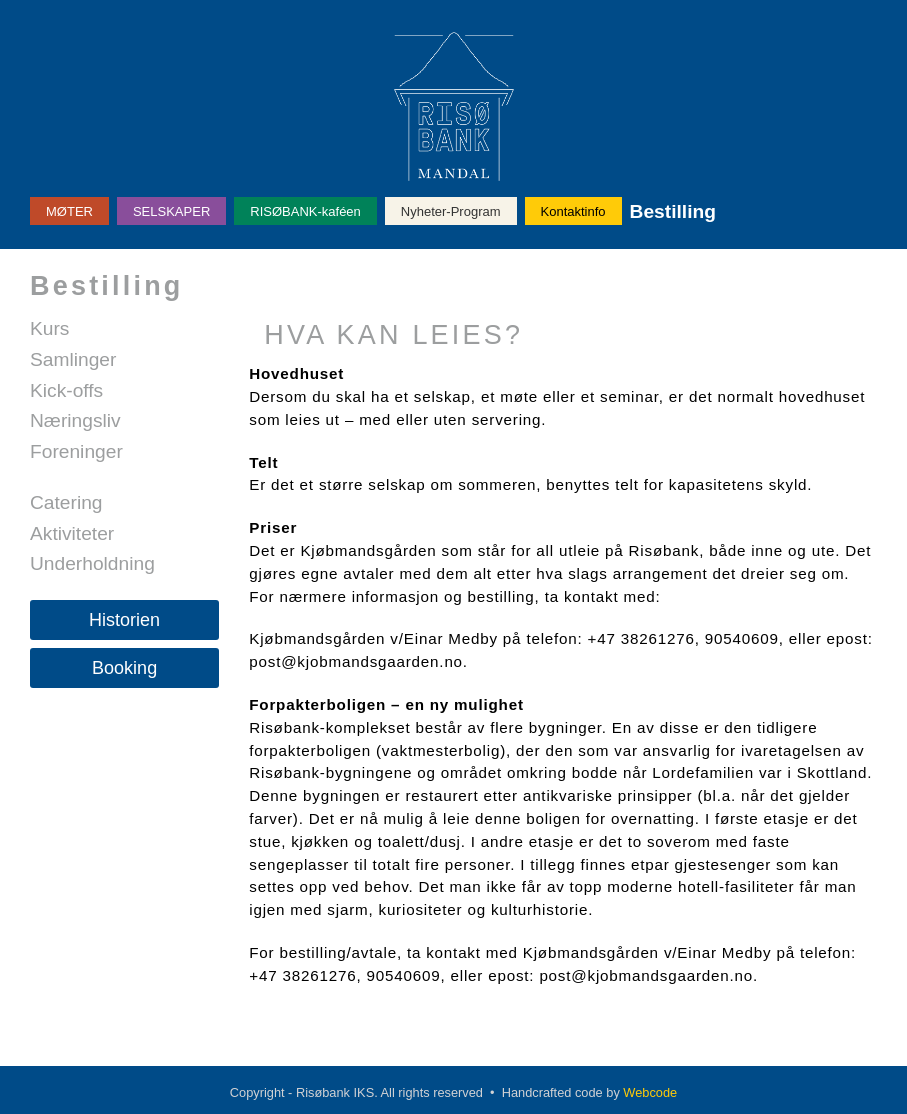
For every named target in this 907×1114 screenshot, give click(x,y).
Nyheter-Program (451, 211)
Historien (124, 620)
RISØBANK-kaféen (305, 211)
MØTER (69, 211)
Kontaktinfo (573, 211)
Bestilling (673, 211)
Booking (124, 668)
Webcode (650, 1092)
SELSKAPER (171, 211)
